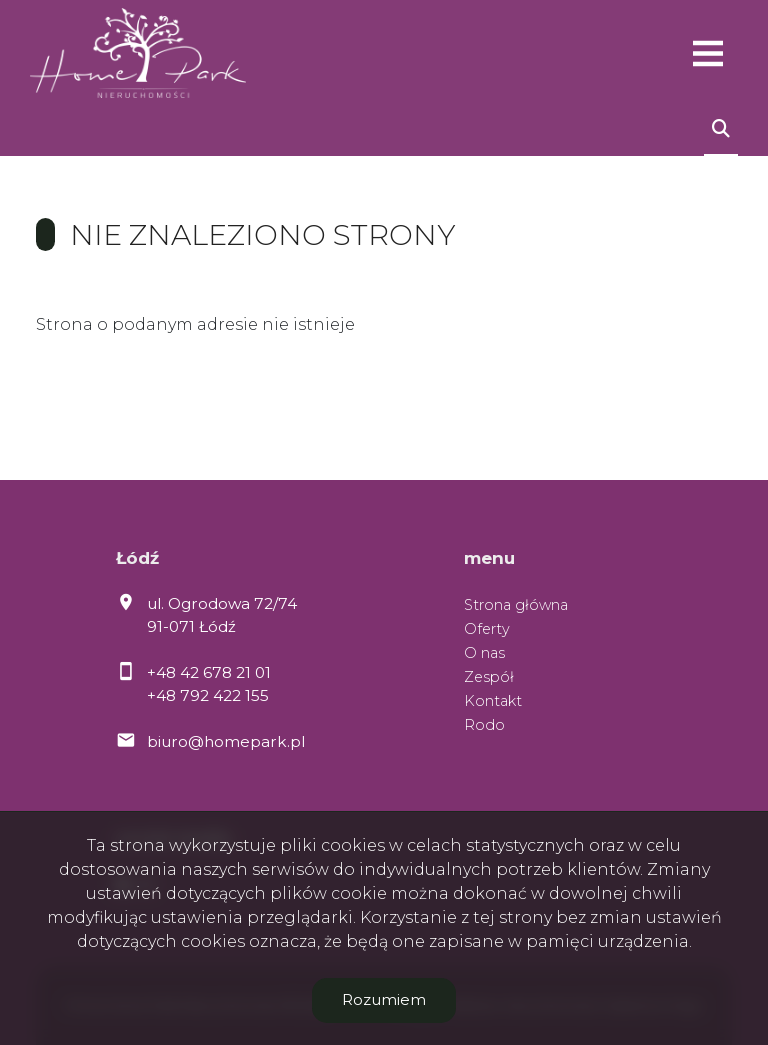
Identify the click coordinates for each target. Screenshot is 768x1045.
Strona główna (516, 605)
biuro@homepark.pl (226, 741)
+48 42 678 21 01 (209, 672)
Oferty (487, 629)
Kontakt (493, 701)
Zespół (489, 677)
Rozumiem (384, 999)
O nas (484, 653)
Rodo (484, 725)
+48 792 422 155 (208, 695)
